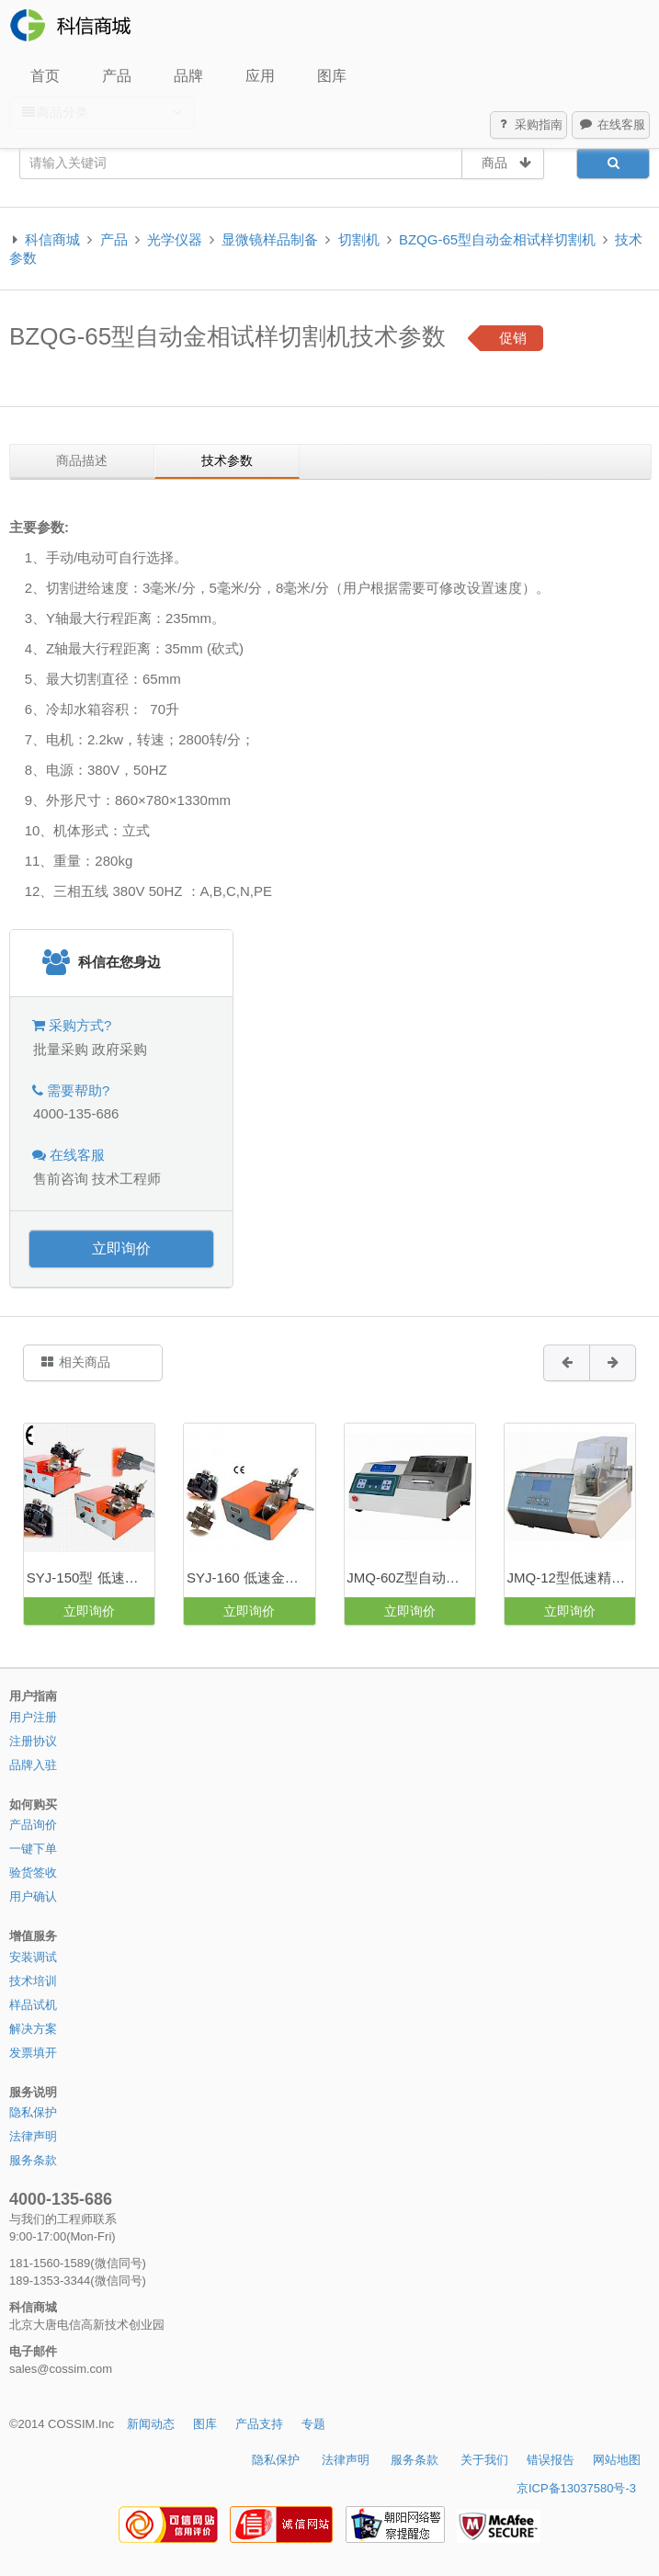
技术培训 (33, 1981)
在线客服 (611, 125)
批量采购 (60, 1049)
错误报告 (550, 2460)
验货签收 (33, 1872)
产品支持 (259, 2424)
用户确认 (33, 1896)
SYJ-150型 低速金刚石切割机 (90, 1577)
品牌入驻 (33, 1765)
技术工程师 (126, 1178)
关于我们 (484, 2460)
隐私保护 (33, 2112)
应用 (260, 76)
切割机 (359, 239)
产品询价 (33, 1825)
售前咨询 (60, 1178)
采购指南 (529, 125)
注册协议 (33, 1741)
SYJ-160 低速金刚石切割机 (250, 1577)
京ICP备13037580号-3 (576, 2488)
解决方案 (33, 2029)
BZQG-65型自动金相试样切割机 (497, 239)
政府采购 (119, 1049)
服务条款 (33, 2160)
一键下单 (33, 1848)
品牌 (188, 76)
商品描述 (82, 460)
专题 (313, 2424)
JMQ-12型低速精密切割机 (571, 1577)
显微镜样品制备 (270, 239)
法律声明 (33, 2136)
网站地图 (617, 2460)
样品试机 (33, 2005)
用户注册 (33, 1717)
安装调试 (33, 1957)
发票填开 (33, 2053)
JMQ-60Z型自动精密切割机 (410, 1577)
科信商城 (52, 239)
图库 (332, 76)
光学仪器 (174, 239)
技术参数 (227, 460)
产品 (116, 76)
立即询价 (121, 1248)
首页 (45, 76)
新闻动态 (151, 2424)
